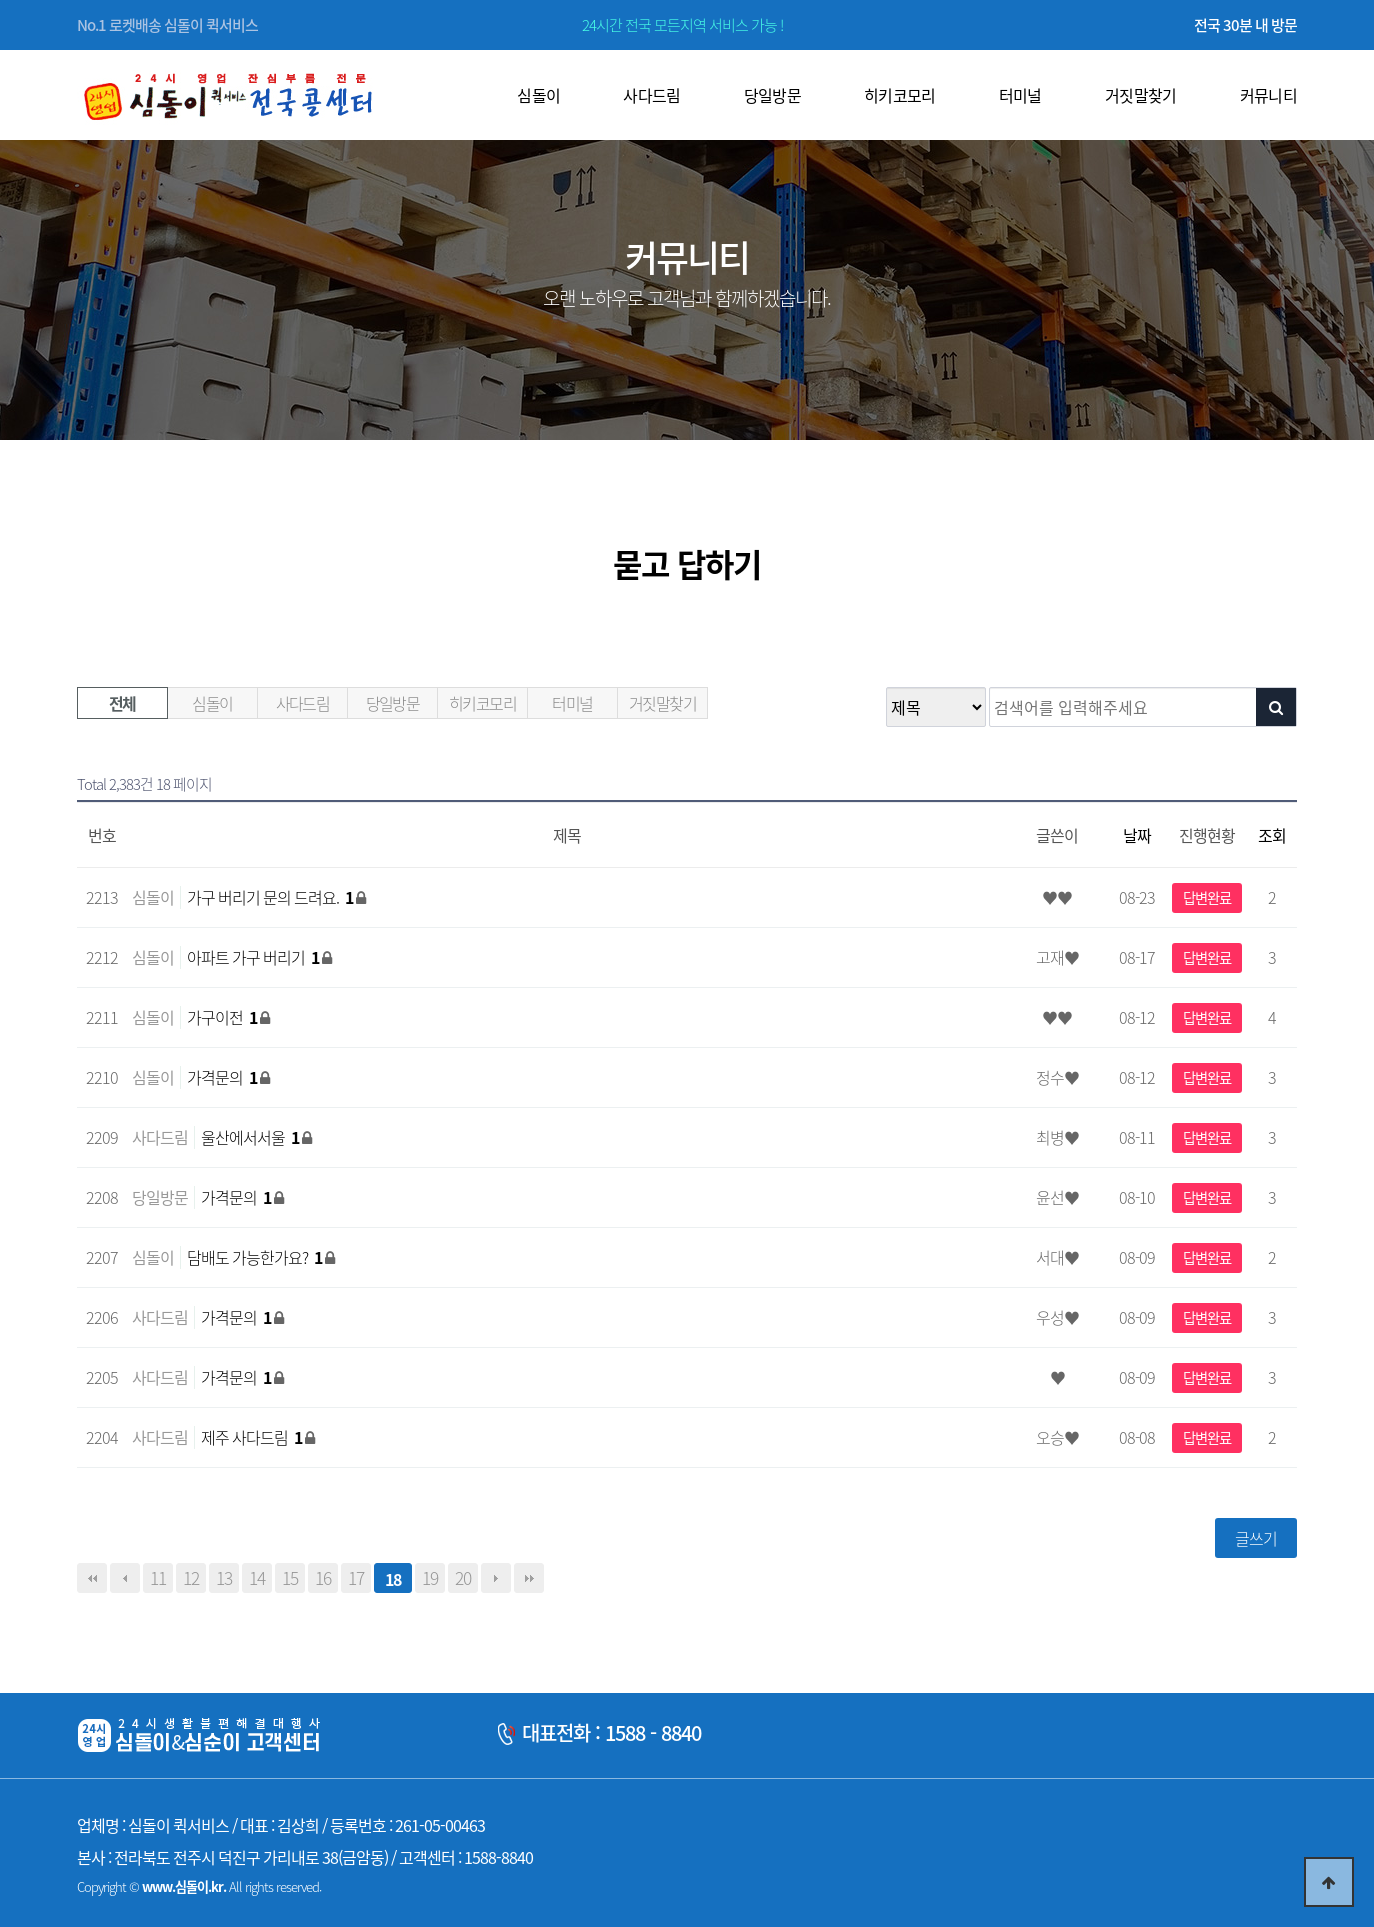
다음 (496, 1578)
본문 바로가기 (0, 0)
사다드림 (303, 703)
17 (356, 1578)
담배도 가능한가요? (256, 1257)
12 (191, 1578)
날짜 (1137, 835)
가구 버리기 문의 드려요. (271, 897)
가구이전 (223, 1017)
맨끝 (529, 1578)
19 (430, 1578)
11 (158, 1578)
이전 (125, 1578)
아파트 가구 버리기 (254, 957)
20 (463, 1578)
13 (224, 1578)
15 (290, 1578)
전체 (122, 703)
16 (323, 1578)
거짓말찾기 (662, 703)
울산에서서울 (251, 1137)
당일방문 (393, 703)
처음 (92, 1578)
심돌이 (212, 703)
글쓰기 (1256, 1538)
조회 (1272, 835)
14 (257, 1578)
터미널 (572, 703)
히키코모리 (482, 703)
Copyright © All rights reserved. (199, 1886)
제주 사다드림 (253, 1437)
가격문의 (223, 1077)
